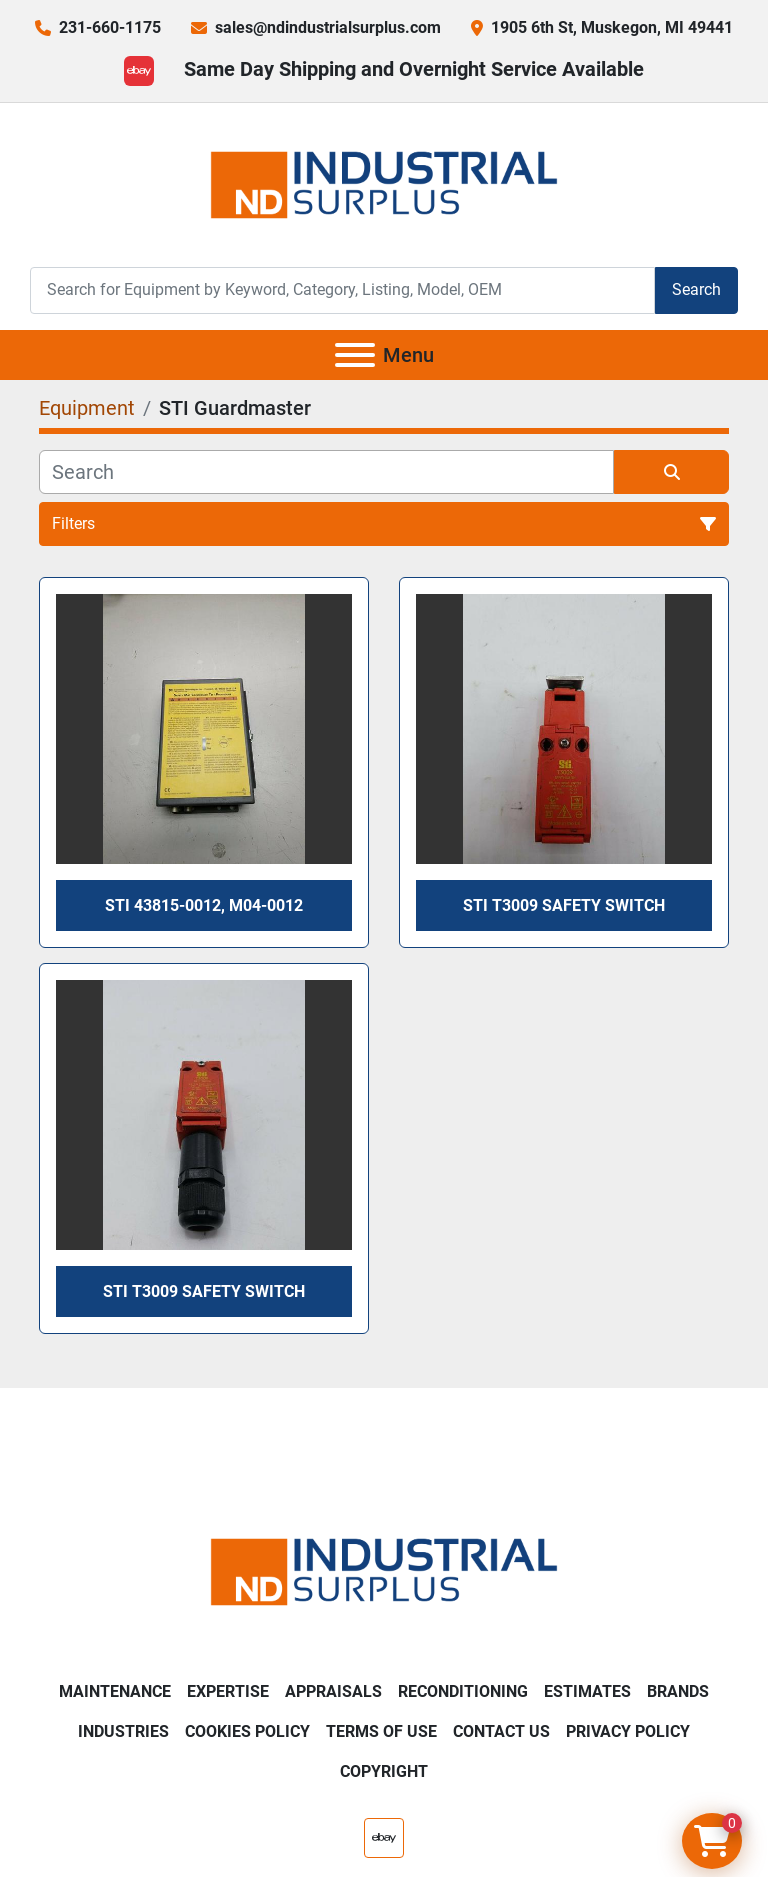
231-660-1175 (110, 27)
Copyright (384, 1771)
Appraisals (333, 1691)
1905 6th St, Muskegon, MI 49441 (612, 27)
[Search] (342, 290)
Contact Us (501, 1731)
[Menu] (355, 355)
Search (696, 289)
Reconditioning (463, 1691)
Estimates (587, 1691)
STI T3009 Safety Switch (564, 905)
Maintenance (115, 1691)
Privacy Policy (628, 1731)
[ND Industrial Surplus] (384, 1570)
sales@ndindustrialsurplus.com (328, 27)
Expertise (228, 1691)
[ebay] (139, 71)
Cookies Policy (247, 1731)
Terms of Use (381, 1731)
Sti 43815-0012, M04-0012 (204, 905)
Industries (123, 1731)
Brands (678, 1691)
